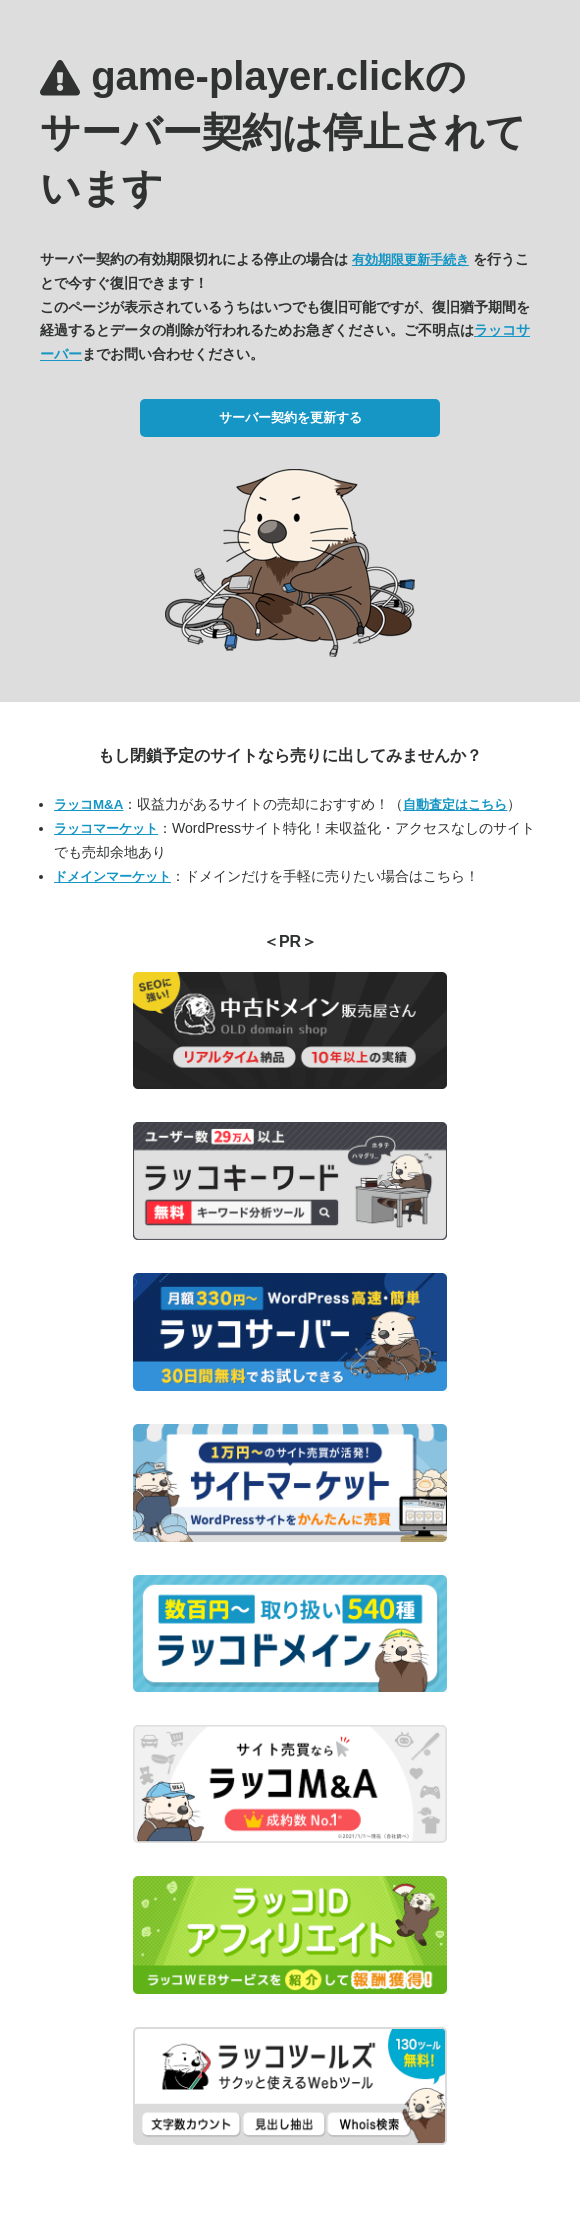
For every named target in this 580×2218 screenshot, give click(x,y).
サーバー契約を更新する (290, 417)
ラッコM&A (88, 804)
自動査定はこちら (455, 804)
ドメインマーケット (112, 876)
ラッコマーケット (106, 828)
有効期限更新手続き (410, 259)
